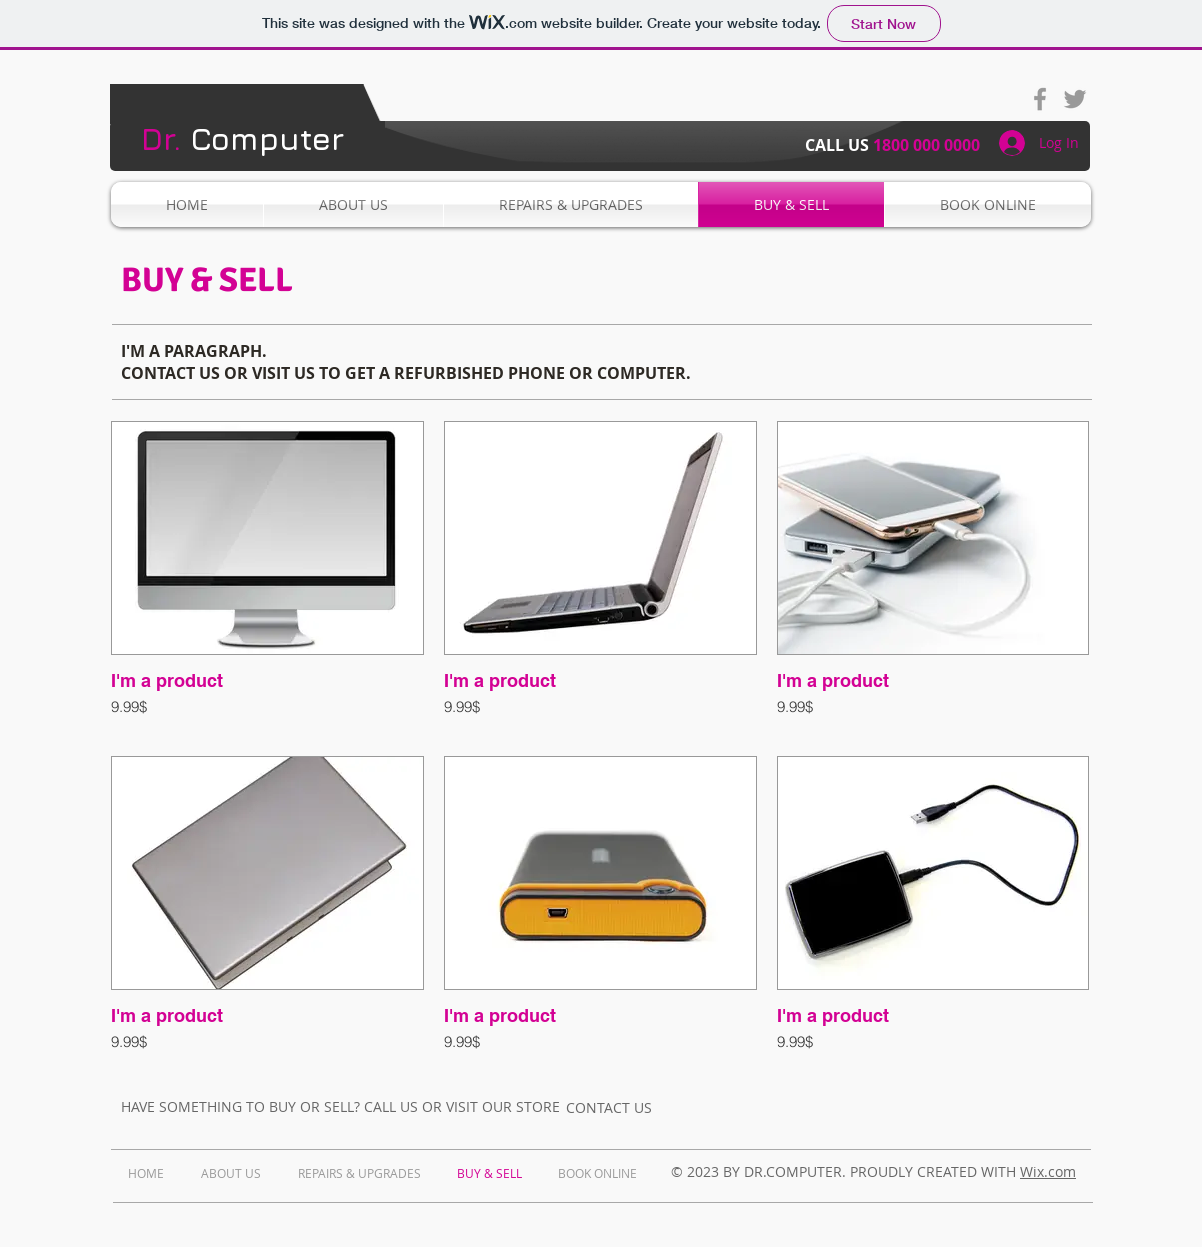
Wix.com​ (1048, 1171)
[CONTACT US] (609, 1107)
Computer (242, 138)
